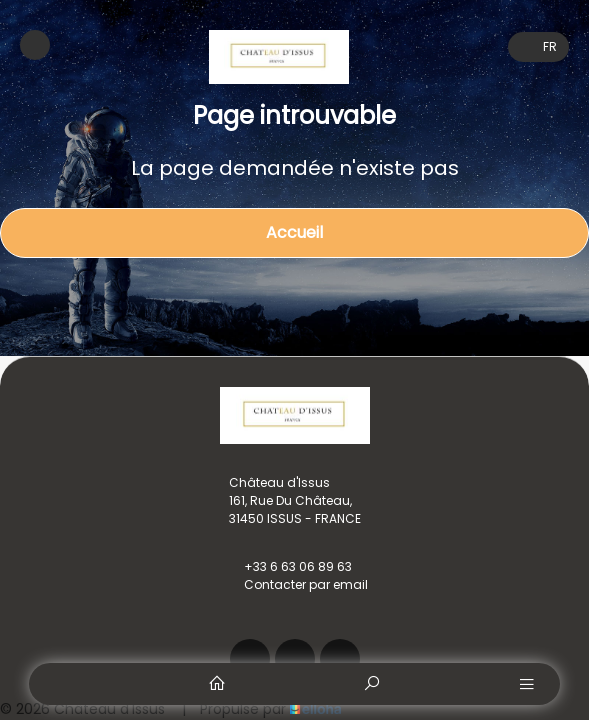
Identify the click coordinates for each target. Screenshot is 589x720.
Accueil (294, 232)
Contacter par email (294, 585)
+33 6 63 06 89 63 (286, 567)
